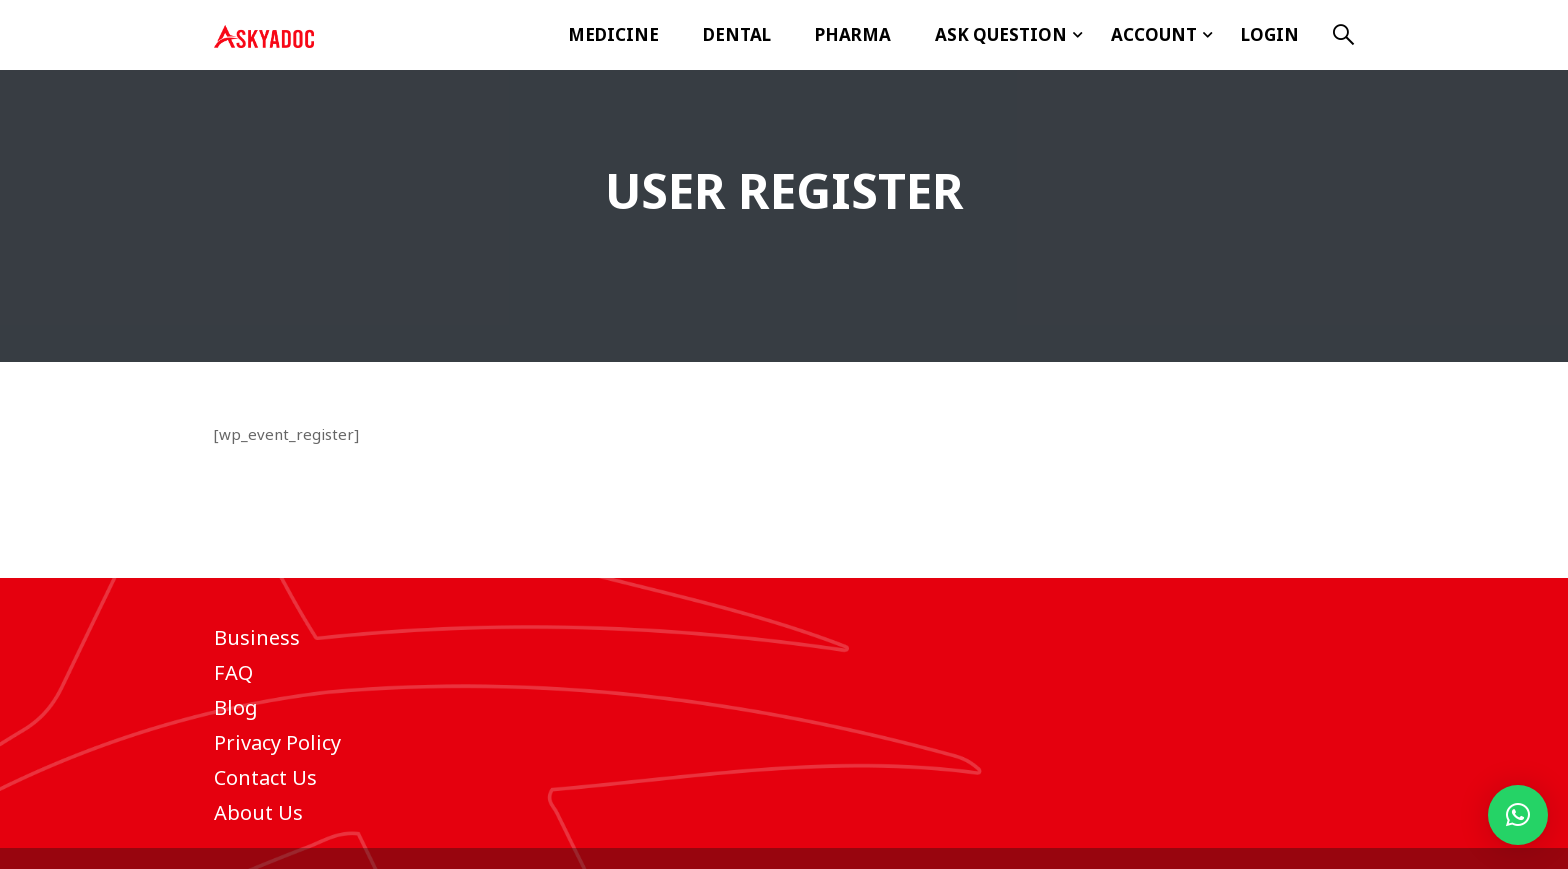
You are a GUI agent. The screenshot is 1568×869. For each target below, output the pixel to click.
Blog (236, 707)
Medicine (613, 34)
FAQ (233, 672)
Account (1154, 34)
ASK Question (1001, 34)
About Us (258, 812)
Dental (737, 34)
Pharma (853, 34)
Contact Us (265, 777)
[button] (1518, 815)
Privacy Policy (277, 742)
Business (257, 637)
